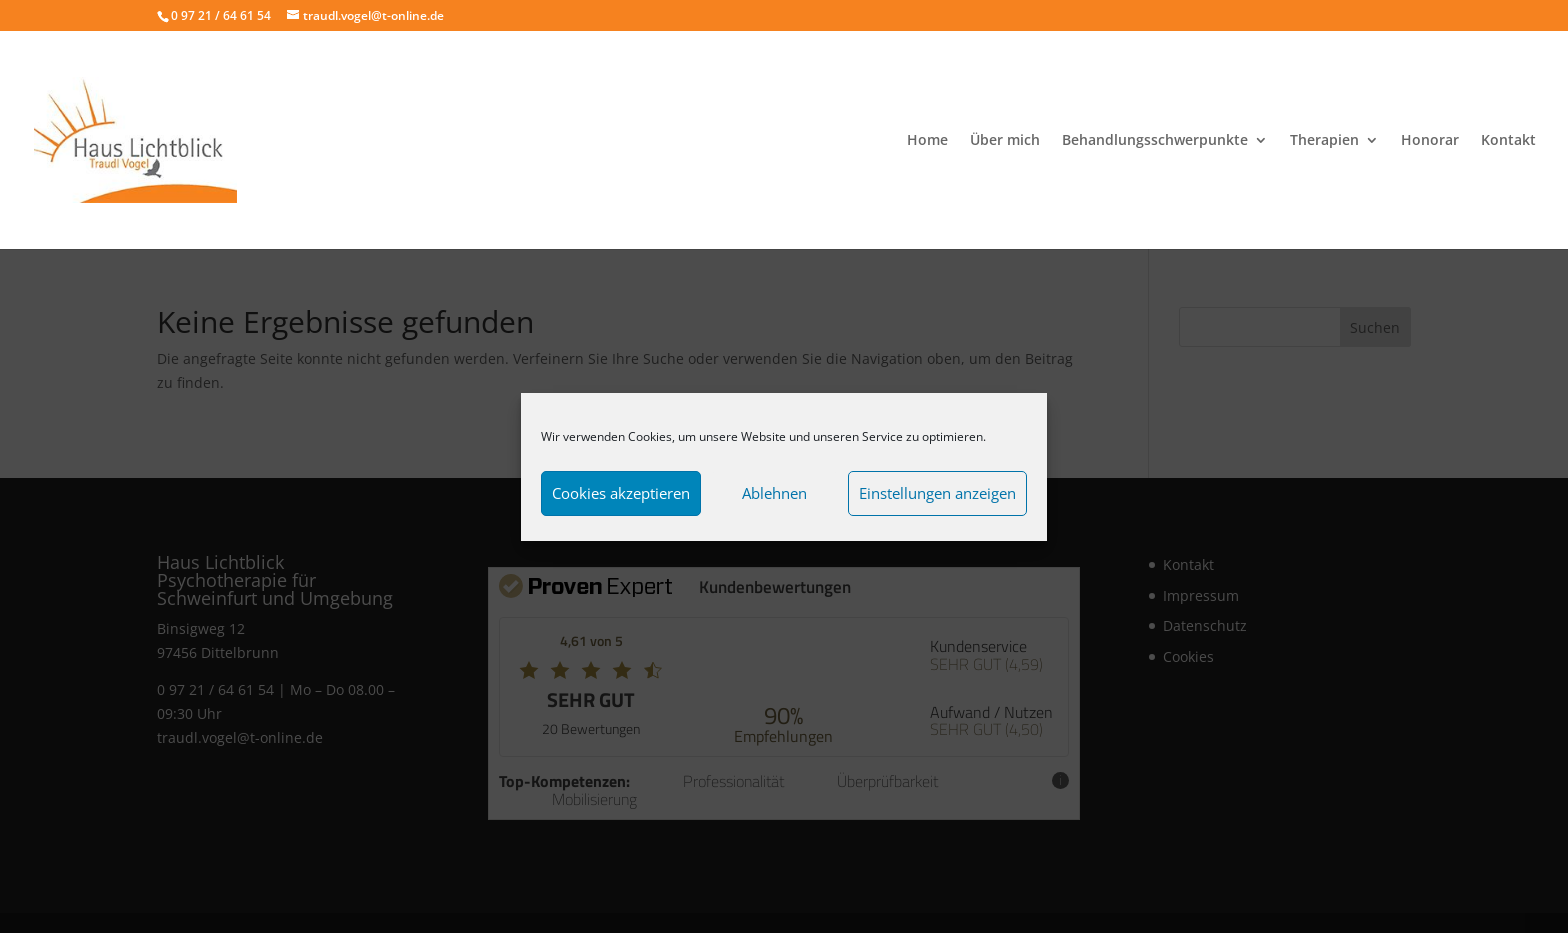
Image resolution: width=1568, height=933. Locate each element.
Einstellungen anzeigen (937, 493)
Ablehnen (774, 493)
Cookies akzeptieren (621, 493)
